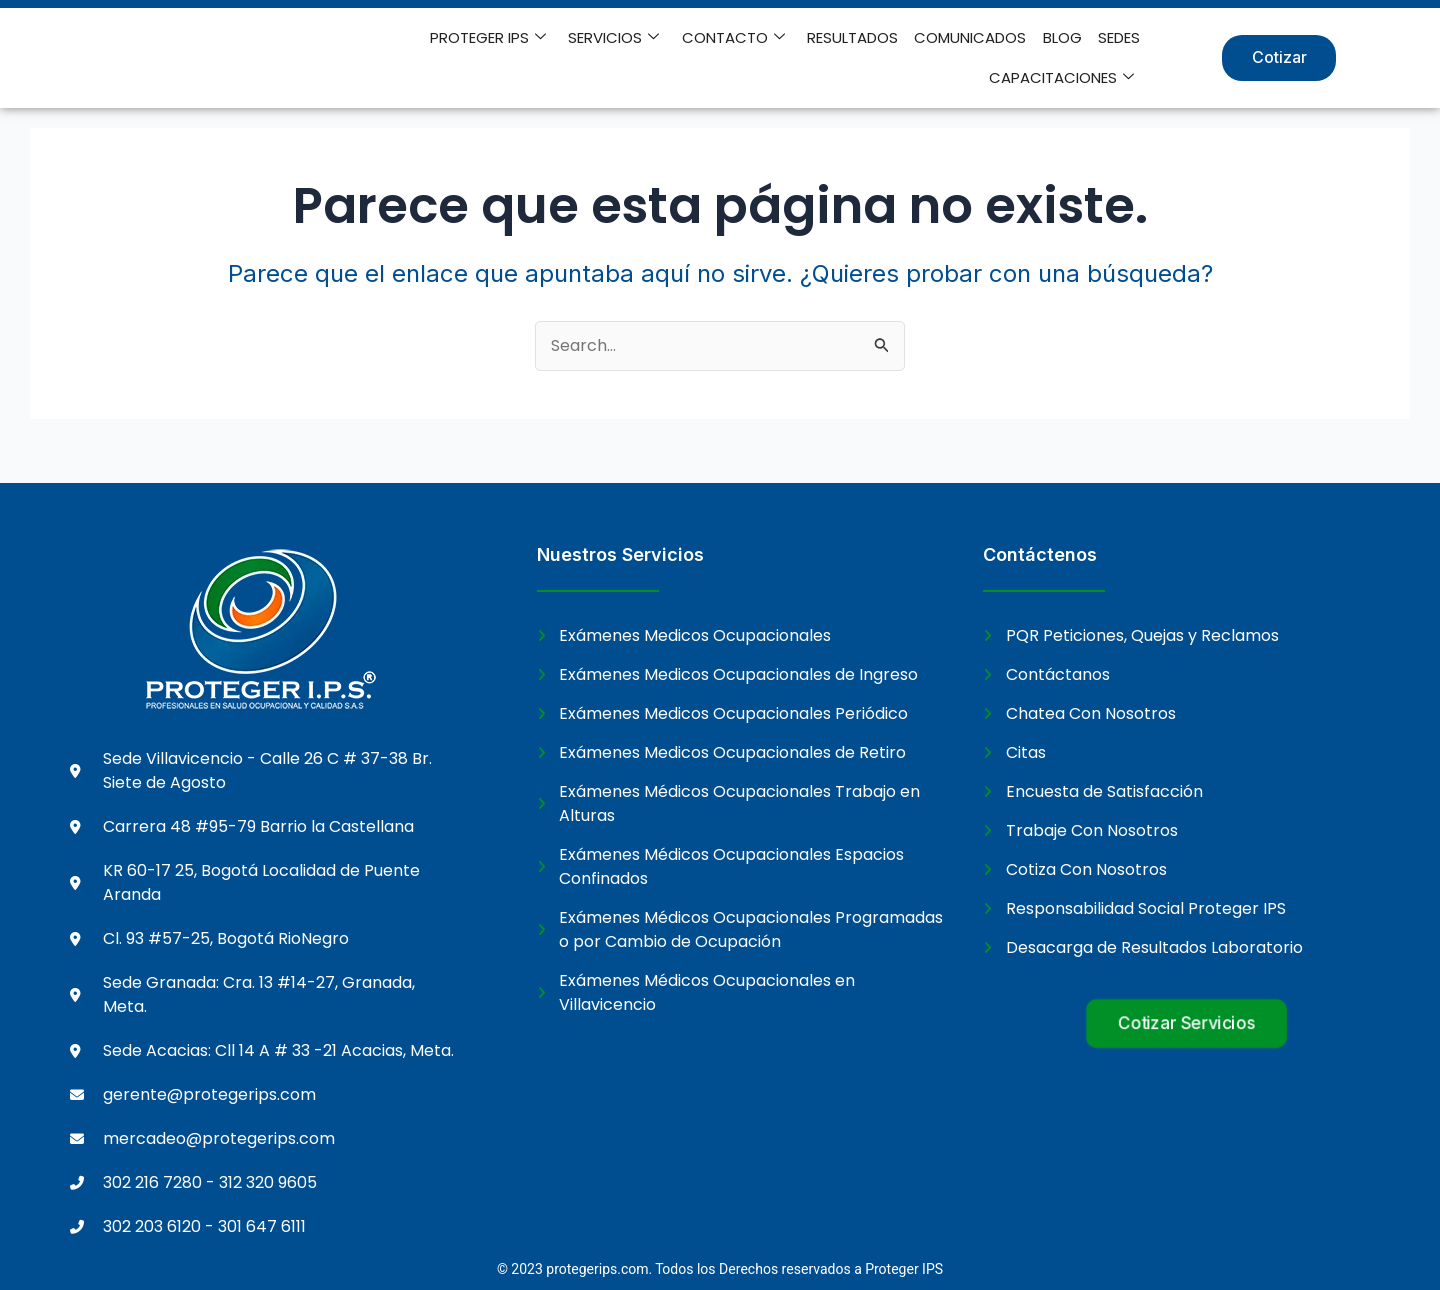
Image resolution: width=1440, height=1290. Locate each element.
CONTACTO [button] (734, 38)
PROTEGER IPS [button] (490, 38)
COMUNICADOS (971, 37)
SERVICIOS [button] (615, 38)
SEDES (1119, 37)
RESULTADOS (853, 37)
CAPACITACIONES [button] (1061, 78)
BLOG (1062, 37)
